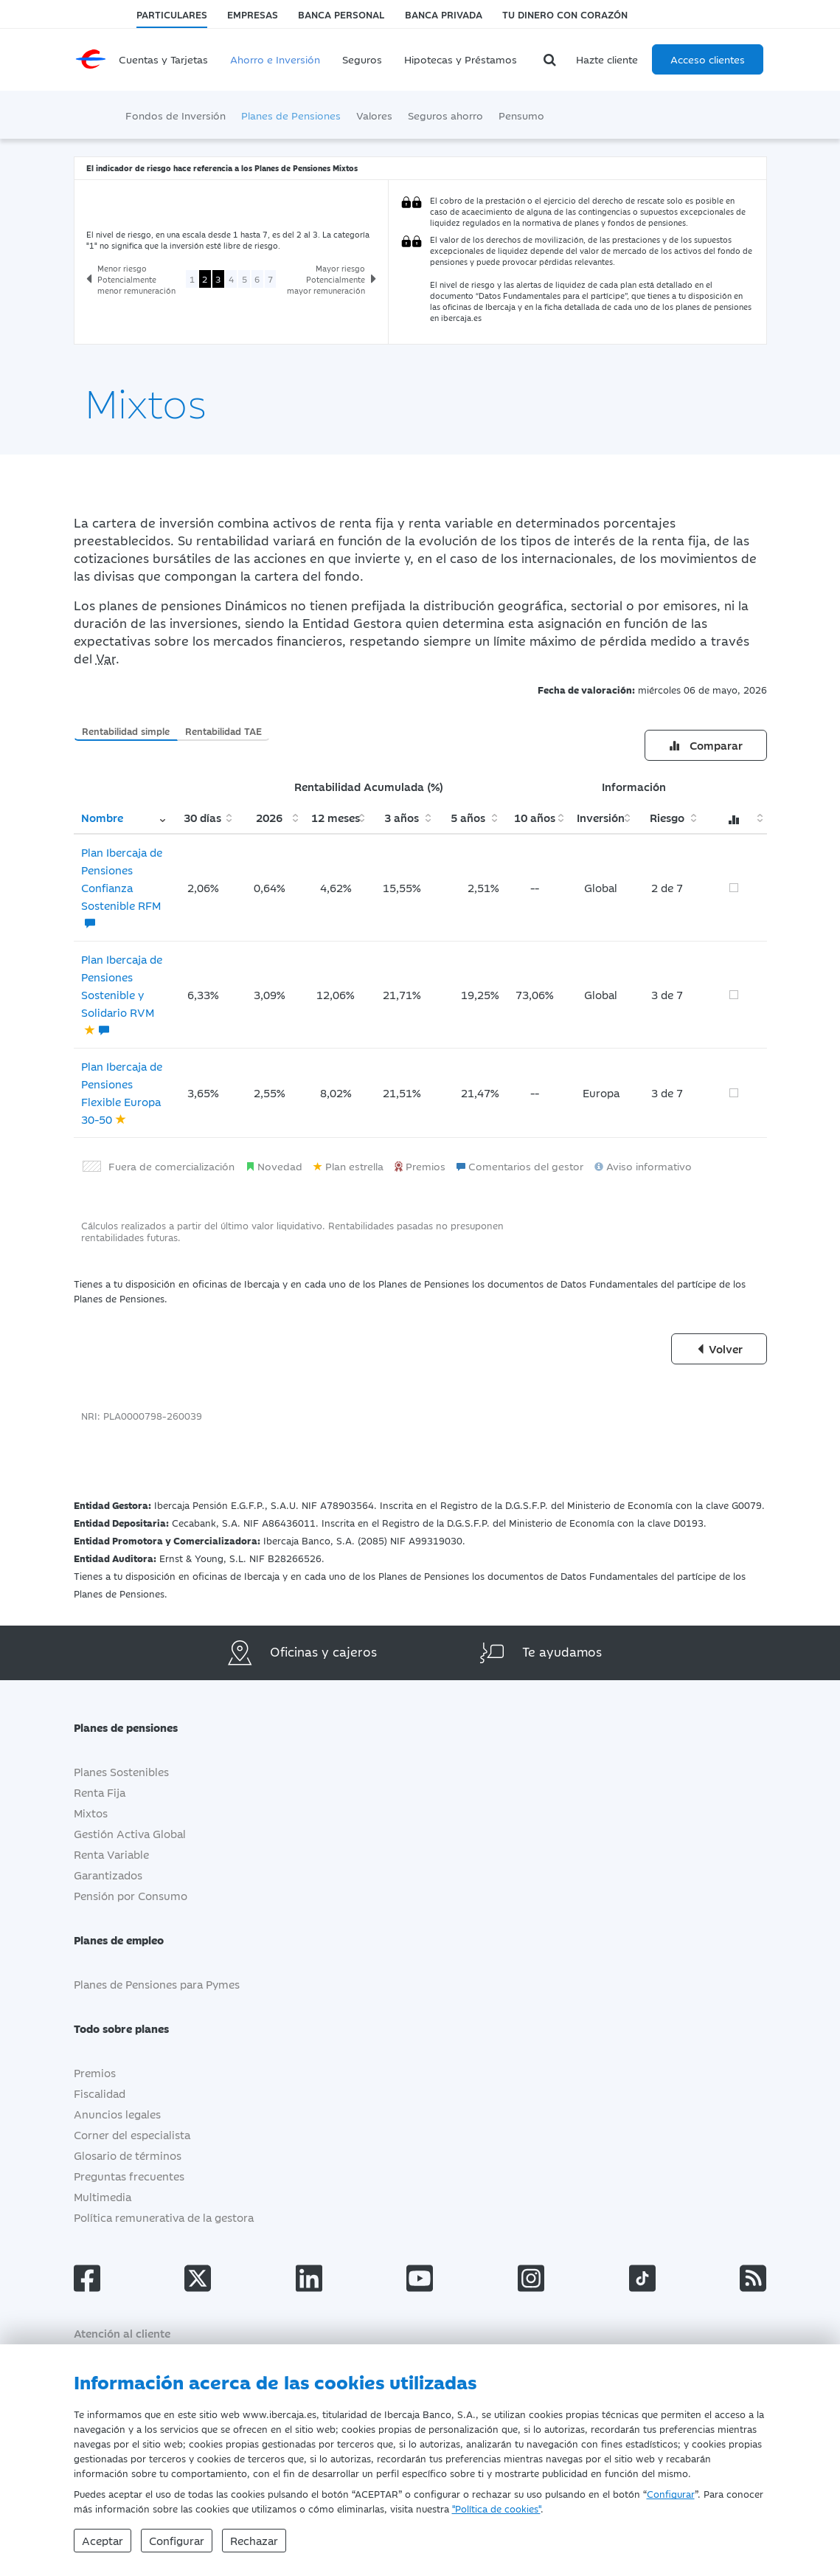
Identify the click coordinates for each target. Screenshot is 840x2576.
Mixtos (91, 1812)
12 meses (335, 817)
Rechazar (254, 2540)
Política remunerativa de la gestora (164, 2217)
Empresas (252, 14)
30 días (202, 817)
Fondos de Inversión (175, 115)
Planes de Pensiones (291, 115)
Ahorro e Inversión (275, 59)
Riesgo (667, 817)
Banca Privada (443, 14)
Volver (719, 1348)
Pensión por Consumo (130, 1895)
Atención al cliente (122, 2333)
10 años (534, 817)
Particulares (171, 14)
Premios (95, 2072)
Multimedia (102, 2196)
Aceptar (102, 2540)
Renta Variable (111, 1854)
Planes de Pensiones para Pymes (157, 1984)
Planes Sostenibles (121, 1771)
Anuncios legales (117, 2113)
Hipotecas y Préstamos (460, 59)
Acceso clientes (707, 59)
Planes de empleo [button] (130, 1939)
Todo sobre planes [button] (132, 2028)
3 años (401, 817)
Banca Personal (341, 14)
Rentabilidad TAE (223, 730)
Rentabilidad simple (126, 730)
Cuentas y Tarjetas (163, 59)
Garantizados (108, 1874)
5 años (468, 817)
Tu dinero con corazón (565, 14)
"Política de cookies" (496, 2508)
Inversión (601, 817)
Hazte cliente (607, 59)
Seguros (362, 59)
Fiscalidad (99, 2093)
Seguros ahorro (445, 115)
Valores (374, 115)
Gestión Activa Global (130, 1833)
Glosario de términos (127, 2155)
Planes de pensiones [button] (137, 1727)
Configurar (671, 2493)
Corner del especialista (132, 2134)
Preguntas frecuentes (129, 2175)
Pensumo (521, 115)
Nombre (102, 817)
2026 (269, 817)
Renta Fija (99, 1792)
